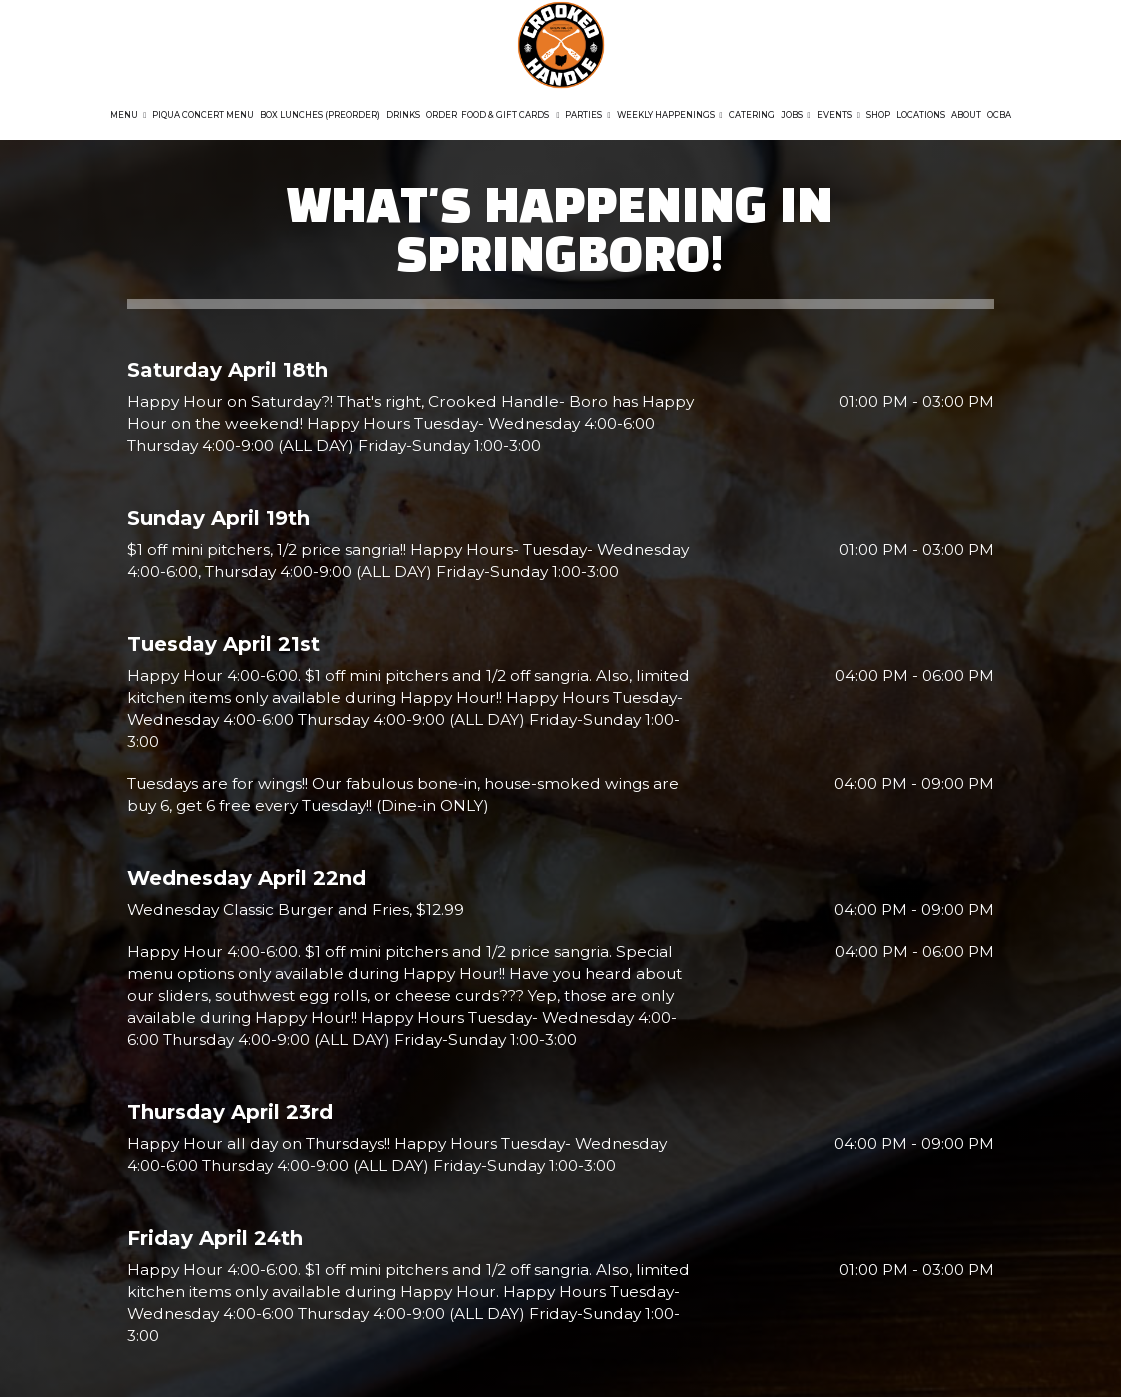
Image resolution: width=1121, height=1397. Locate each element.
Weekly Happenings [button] (670, 115)
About (966, 115)
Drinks (403, 115)
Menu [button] (128, 115)
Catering (752, 115)
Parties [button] (587, 115)
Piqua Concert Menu (203, 115)
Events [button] (838, 115)
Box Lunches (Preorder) (320, 115)
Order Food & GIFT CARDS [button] (492, 115)
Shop (878, 115)
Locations (920, 115)
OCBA (999, 115)
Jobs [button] (796, 115)
